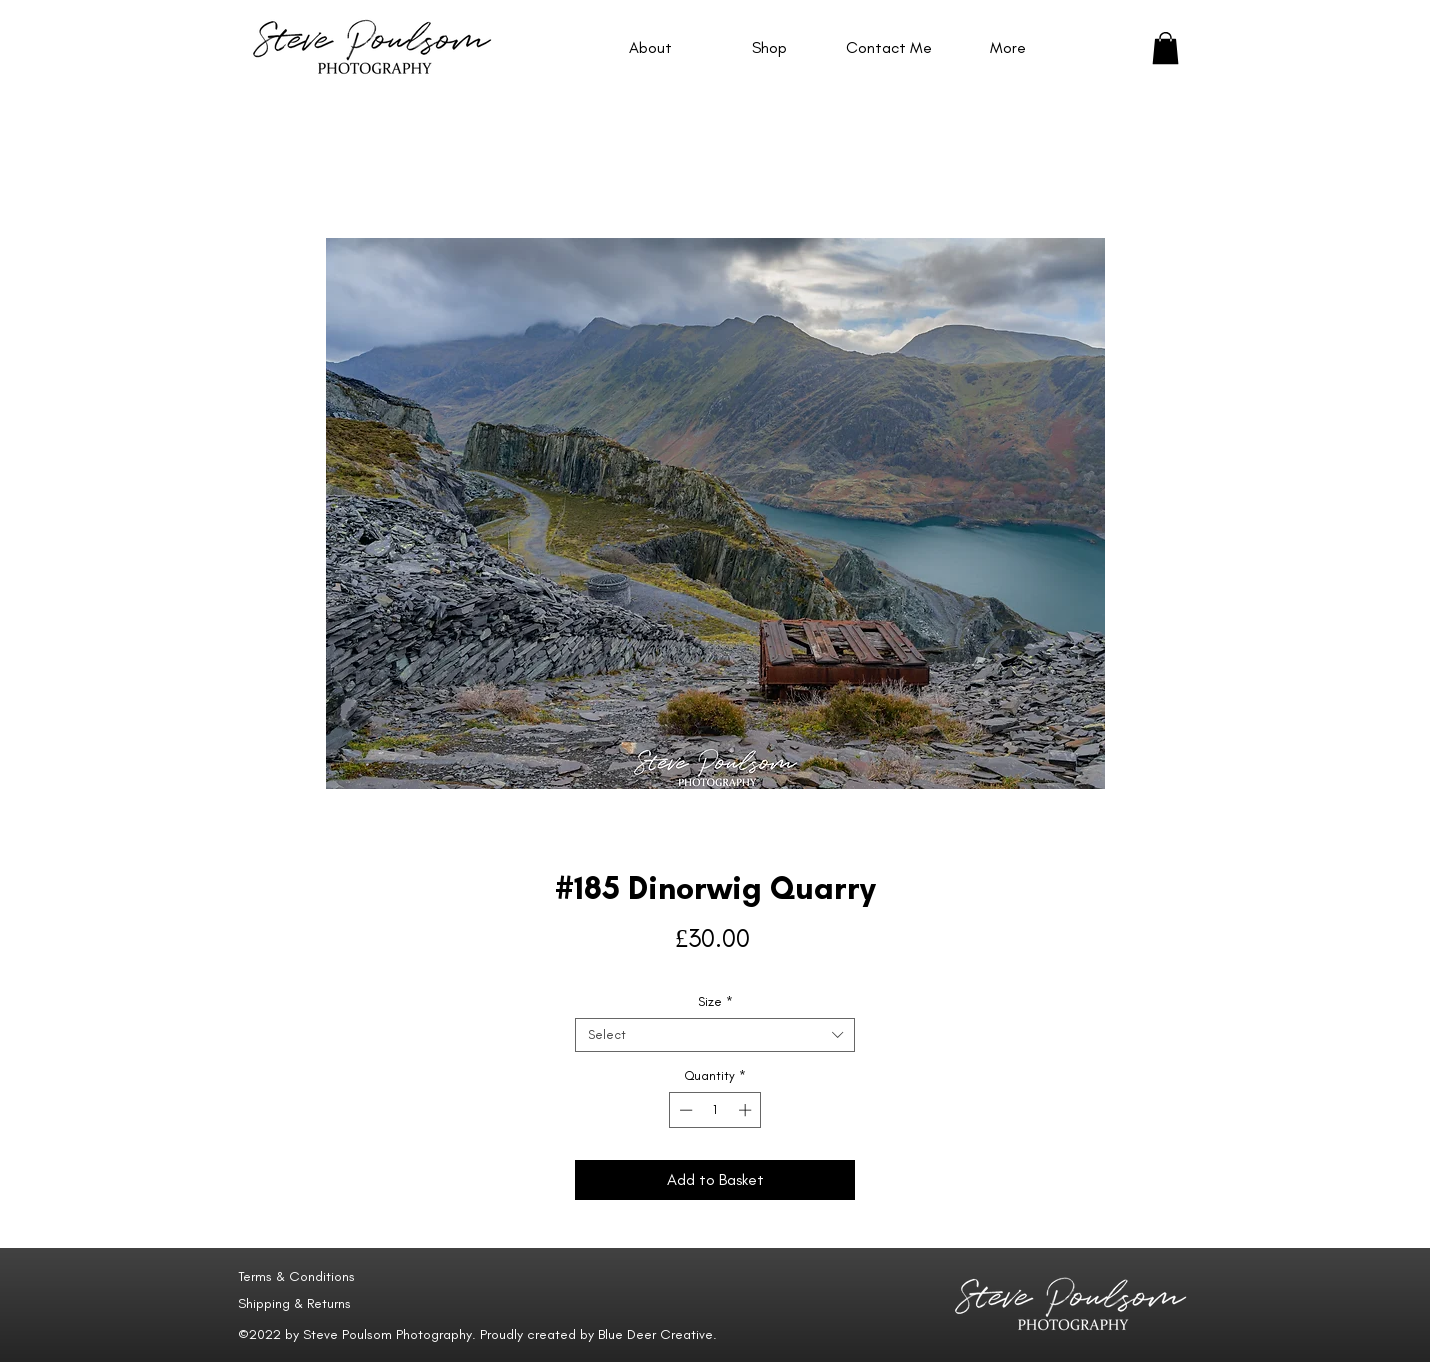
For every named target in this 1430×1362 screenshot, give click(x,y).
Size (715, 1001)
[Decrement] (684, 1110)
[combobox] (715, 1035)
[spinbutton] (715, 1110)
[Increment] (747, 1110)
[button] (1165, 48)
